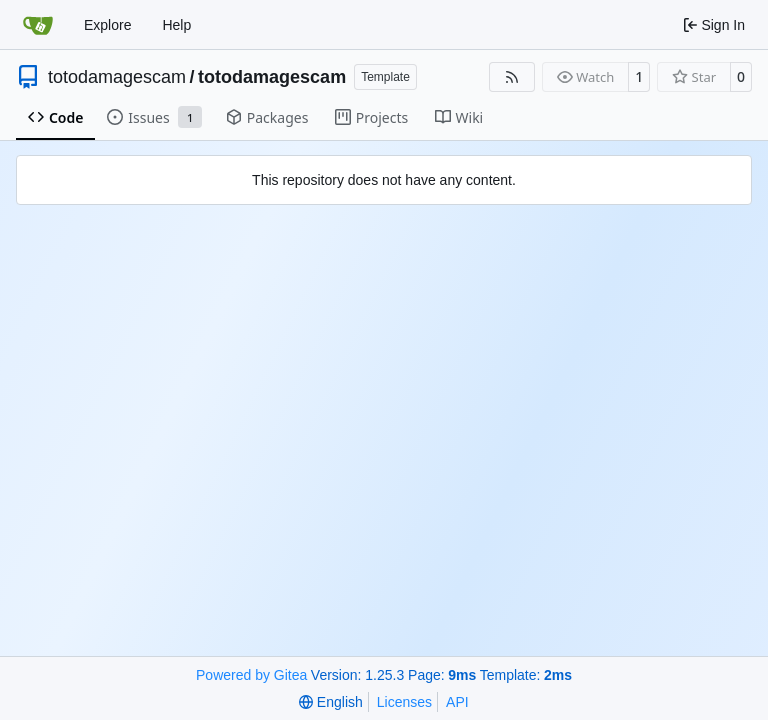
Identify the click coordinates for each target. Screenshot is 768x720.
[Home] (38, 25)
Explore (107, 25)
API (457, 702)
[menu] (330, 702)
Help (176, 25)
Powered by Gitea (251, 675)
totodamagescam (117, 77)
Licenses (404, 702)
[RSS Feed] (512, 77)
